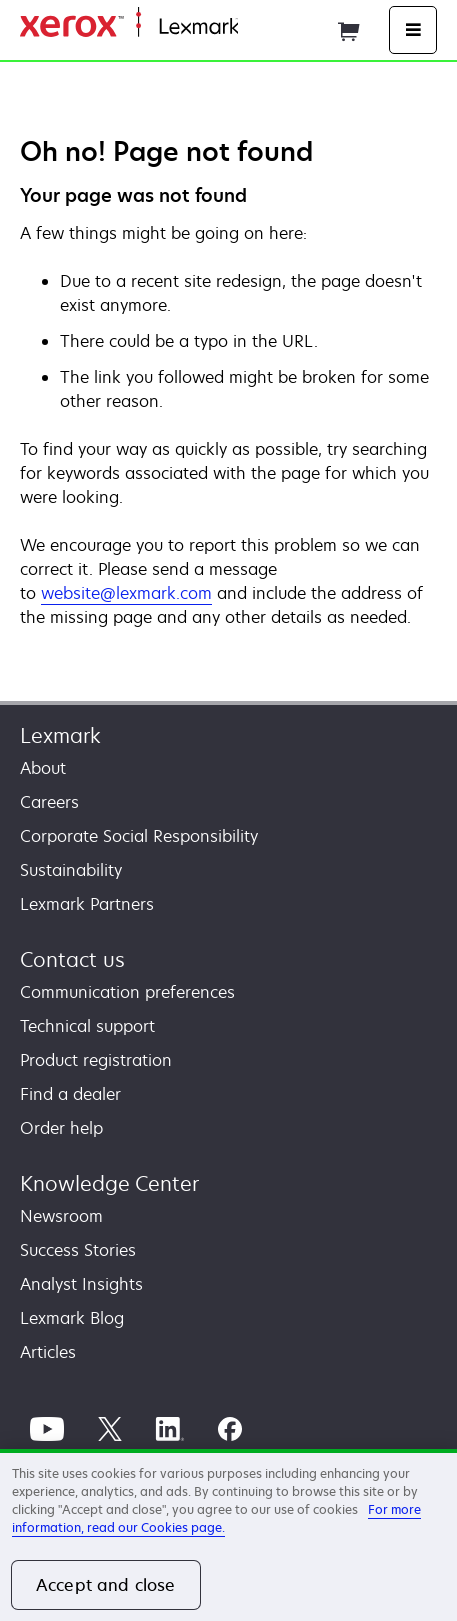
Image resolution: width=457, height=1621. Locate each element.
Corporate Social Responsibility (139, 836)
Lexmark (60, 735)
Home (258, 27)
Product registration (96, 1060)
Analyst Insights (81, 1284)
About (43, 768)
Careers (49, 802)
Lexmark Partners (87, 904)
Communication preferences (127, 992)
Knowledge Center (109, 1183)
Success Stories (78, 1250)
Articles (48, 1352)
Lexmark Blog (72, 1318)
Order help (61, 1128)
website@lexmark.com (126, 593)
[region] (228, 1535)
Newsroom (61, 1216)
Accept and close (106, 1585)
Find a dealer (70, 1094)
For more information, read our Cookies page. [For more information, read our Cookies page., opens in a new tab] (216, 1518)
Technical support (87, 1026)
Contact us (72, 959)
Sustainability (71, 870)
